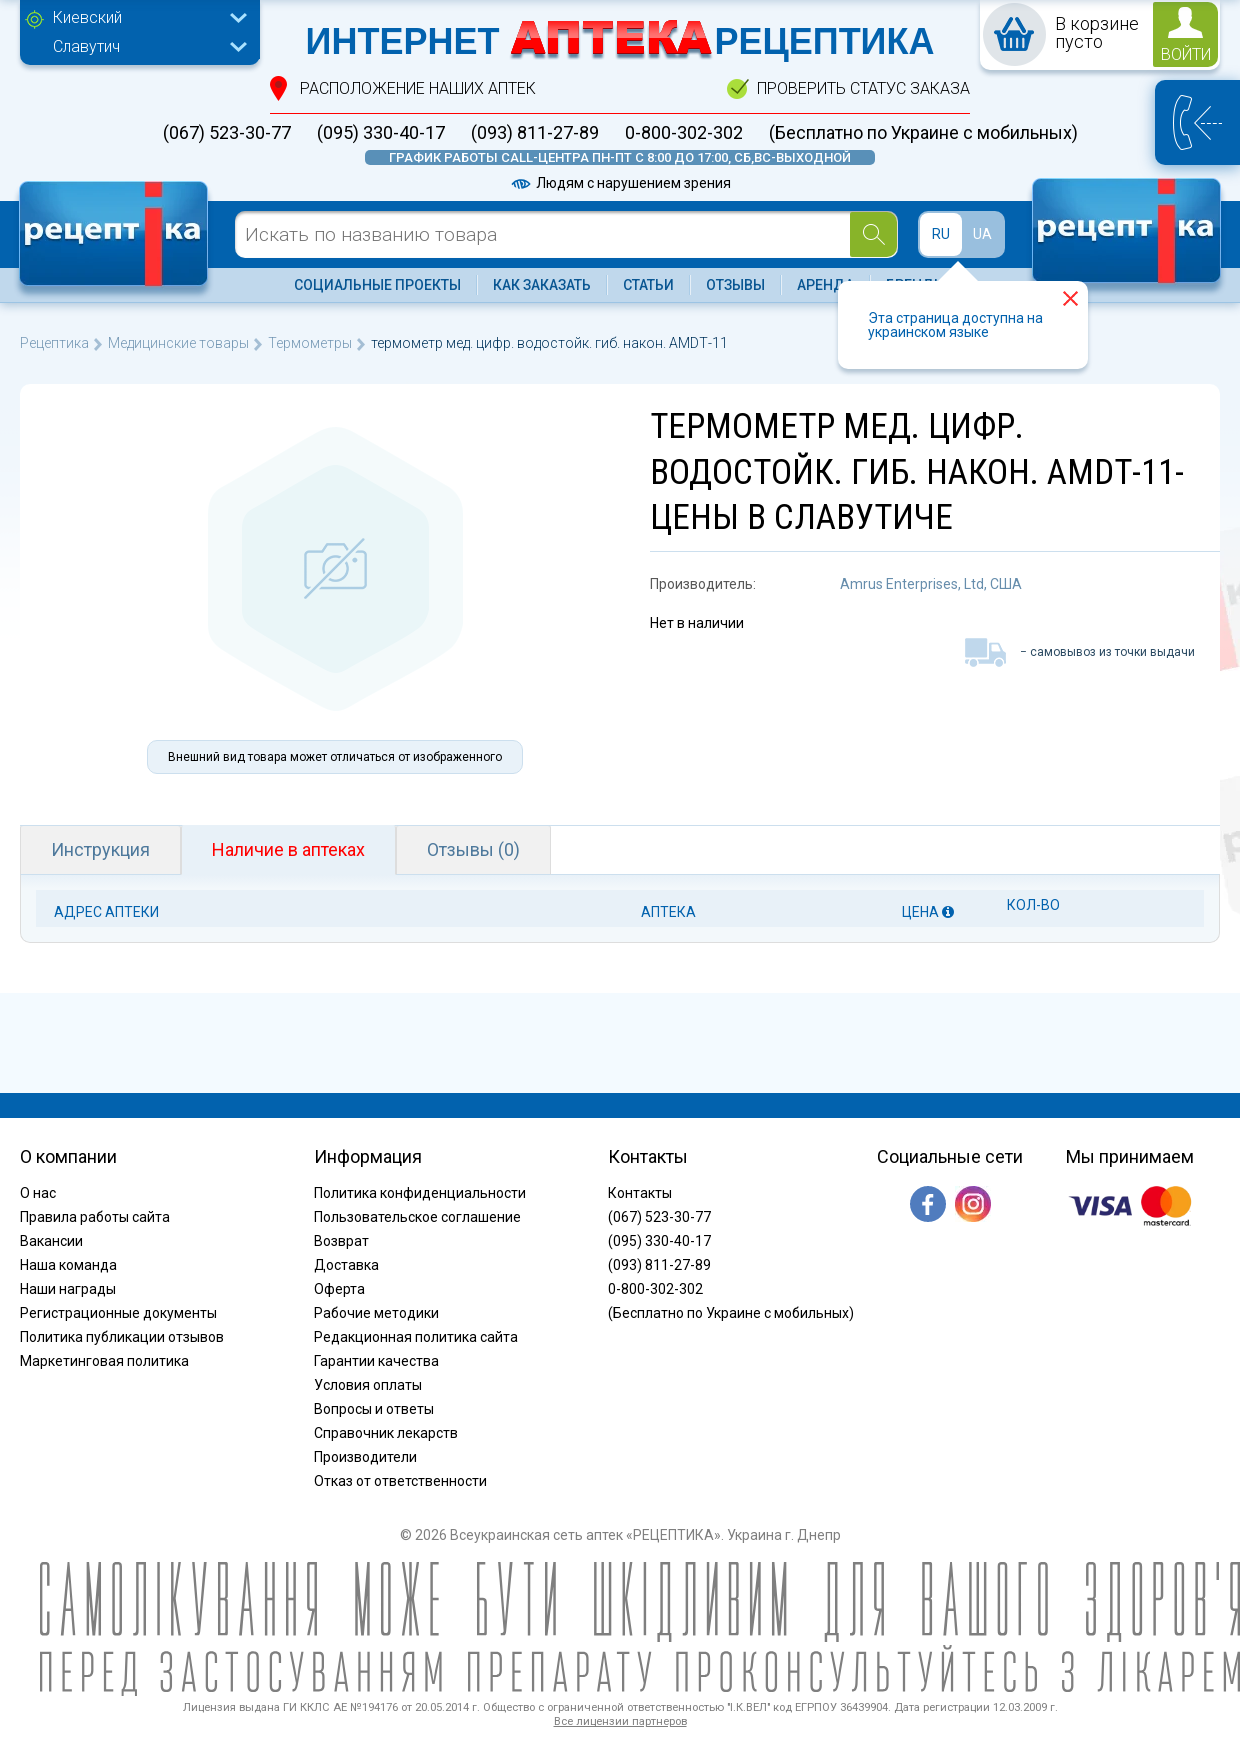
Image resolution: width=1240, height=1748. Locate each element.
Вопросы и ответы (374, 1409)
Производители (365, 1457)
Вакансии (51, 1241)
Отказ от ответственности (400, 1481)
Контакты (640, 1193)
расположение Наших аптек (418, 88)
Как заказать (542, 285)
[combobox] (145, 20)
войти (1186, 54)
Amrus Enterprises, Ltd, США (931, 584)
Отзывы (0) (473, 849)
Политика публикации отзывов (122, 1337)
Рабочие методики (376, 1313)
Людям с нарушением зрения (620, 183)
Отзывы (735, 285)
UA (982, 234)
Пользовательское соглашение (417, 1217)
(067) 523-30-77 (227, 133)
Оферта (339, 1289)
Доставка (346, 1265)
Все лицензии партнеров (620, 1721)
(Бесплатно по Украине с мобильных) (923, 133)
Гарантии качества (376, 1361)
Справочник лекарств (386, 1433)
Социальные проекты (377, 285)
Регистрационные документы (118, 1313)
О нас (38, 1193)
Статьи (648, 285)
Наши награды (68, 1289)
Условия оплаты (368, 1385)
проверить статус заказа (863, 88)
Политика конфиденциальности (420, 1193)
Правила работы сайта (95, 1217)
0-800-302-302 (684, 133)
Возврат (341, 1241)
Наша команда (68, 1265)
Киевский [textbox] (87, 17)
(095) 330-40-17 (381, 133)
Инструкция (100, 849)
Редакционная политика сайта (416, 1337)
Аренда (825, 285)
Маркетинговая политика (104, 1361)
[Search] (873, 234)
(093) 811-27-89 (535, 133)
